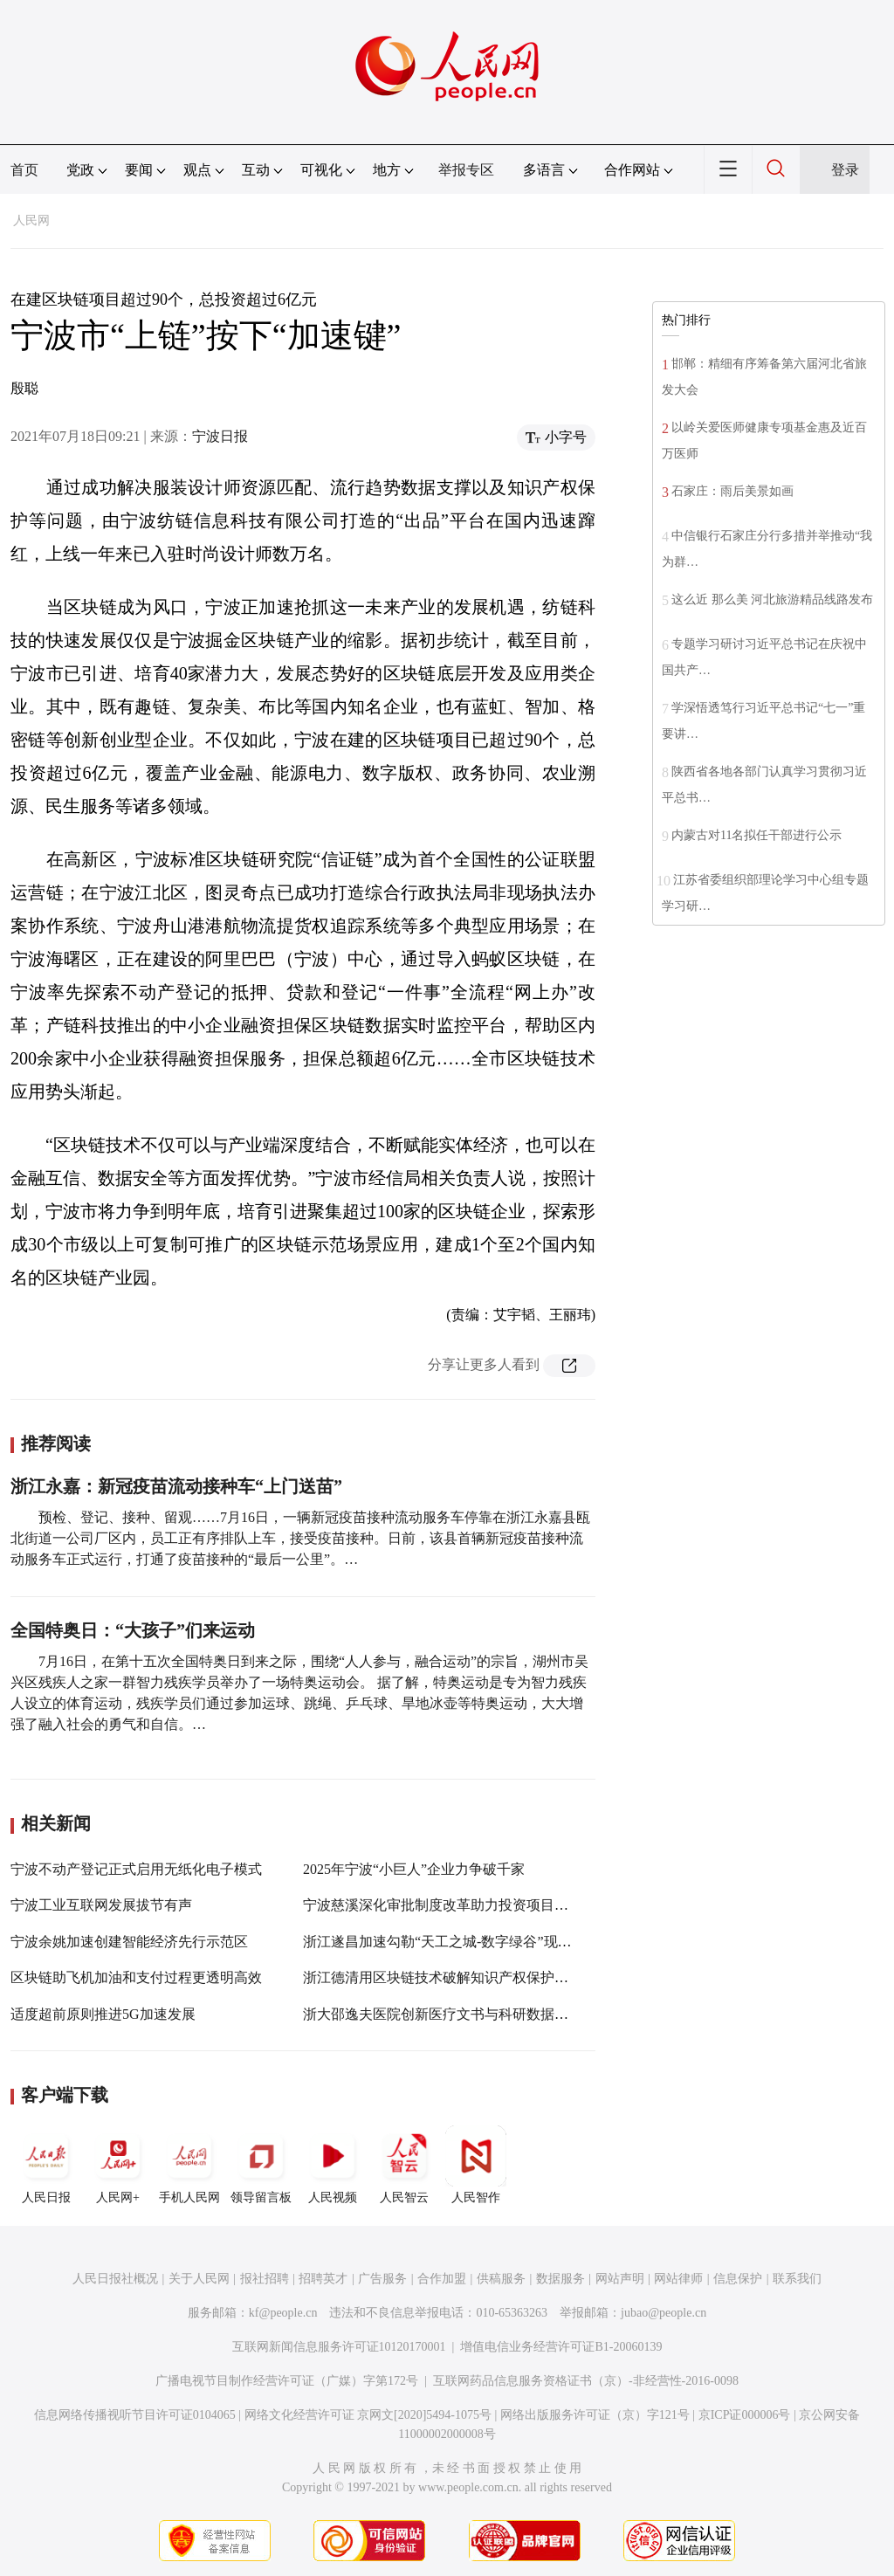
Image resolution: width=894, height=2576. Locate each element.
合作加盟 (441, 2278)
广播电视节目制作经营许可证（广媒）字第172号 (286, 2380)
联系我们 (797, 2278)
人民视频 (332, 2164)
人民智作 (475, 2164)
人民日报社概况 (115, 2278)
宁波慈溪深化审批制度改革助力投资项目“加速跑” (456, 1905)
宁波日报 (220, 436)
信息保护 (737, 2278)
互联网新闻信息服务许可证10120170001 (339, 2346)
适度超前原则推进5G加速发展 (103, 2014)
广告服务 (382, 2278)
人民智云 (404, 2164)
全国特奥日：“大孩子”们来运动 (132, 1630)
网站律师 (678, 2278)
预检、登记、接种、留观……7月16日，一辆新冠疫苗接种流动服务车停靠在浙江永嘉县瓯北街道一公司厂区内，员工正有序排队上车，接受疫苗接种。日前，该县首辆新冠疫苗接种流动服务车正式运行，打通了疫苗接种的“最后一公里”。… (300, 1538)
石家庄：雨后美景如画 (732, 491)
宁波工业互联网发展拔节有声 (101, 1905)
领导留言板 (261, 2164)
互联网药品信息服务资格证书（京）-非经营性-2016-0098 (586, 2380)
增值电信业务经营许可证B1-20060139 (561, 2346)
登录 (845, 169)
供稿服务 (501, 2278)
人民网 (31, 220)
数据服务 (560, 2278)
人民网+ (117, 2164)
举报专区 (466, 169)
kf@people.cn (283, 2312)
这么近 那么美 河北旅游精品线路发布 (772, 599)
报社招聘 (264, 2278)
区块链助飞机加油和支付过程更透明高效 (136, 1977)
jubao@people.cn (663, 2312)
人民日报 (46, 2164)
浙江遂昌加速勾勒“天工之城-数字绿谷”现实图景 (451, 1941)
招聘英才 (323, 2278)
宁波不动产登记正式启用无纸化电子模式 (136, 1869)
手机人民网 (189, 2164)
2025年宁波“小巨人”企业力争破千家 (414, 1869)
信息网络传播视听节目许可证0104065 (135, 2414)
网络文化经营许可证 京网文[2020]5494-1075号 (368, 2414)
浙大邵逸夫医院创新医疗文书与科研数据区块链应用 (463, 2014)
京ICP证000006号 (744, 2414)
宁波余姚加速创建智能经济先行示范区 (129, 1941)
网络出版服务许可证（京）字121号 (595, 2414)
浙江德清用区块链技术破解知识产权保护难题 (442, 1977)
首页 (24, 169)
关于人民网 (199, 2278)
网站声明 (619, 2278)
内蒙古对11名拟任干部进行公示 (756, 835)
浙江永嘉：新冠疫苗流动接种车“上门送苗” (176, 1486)
